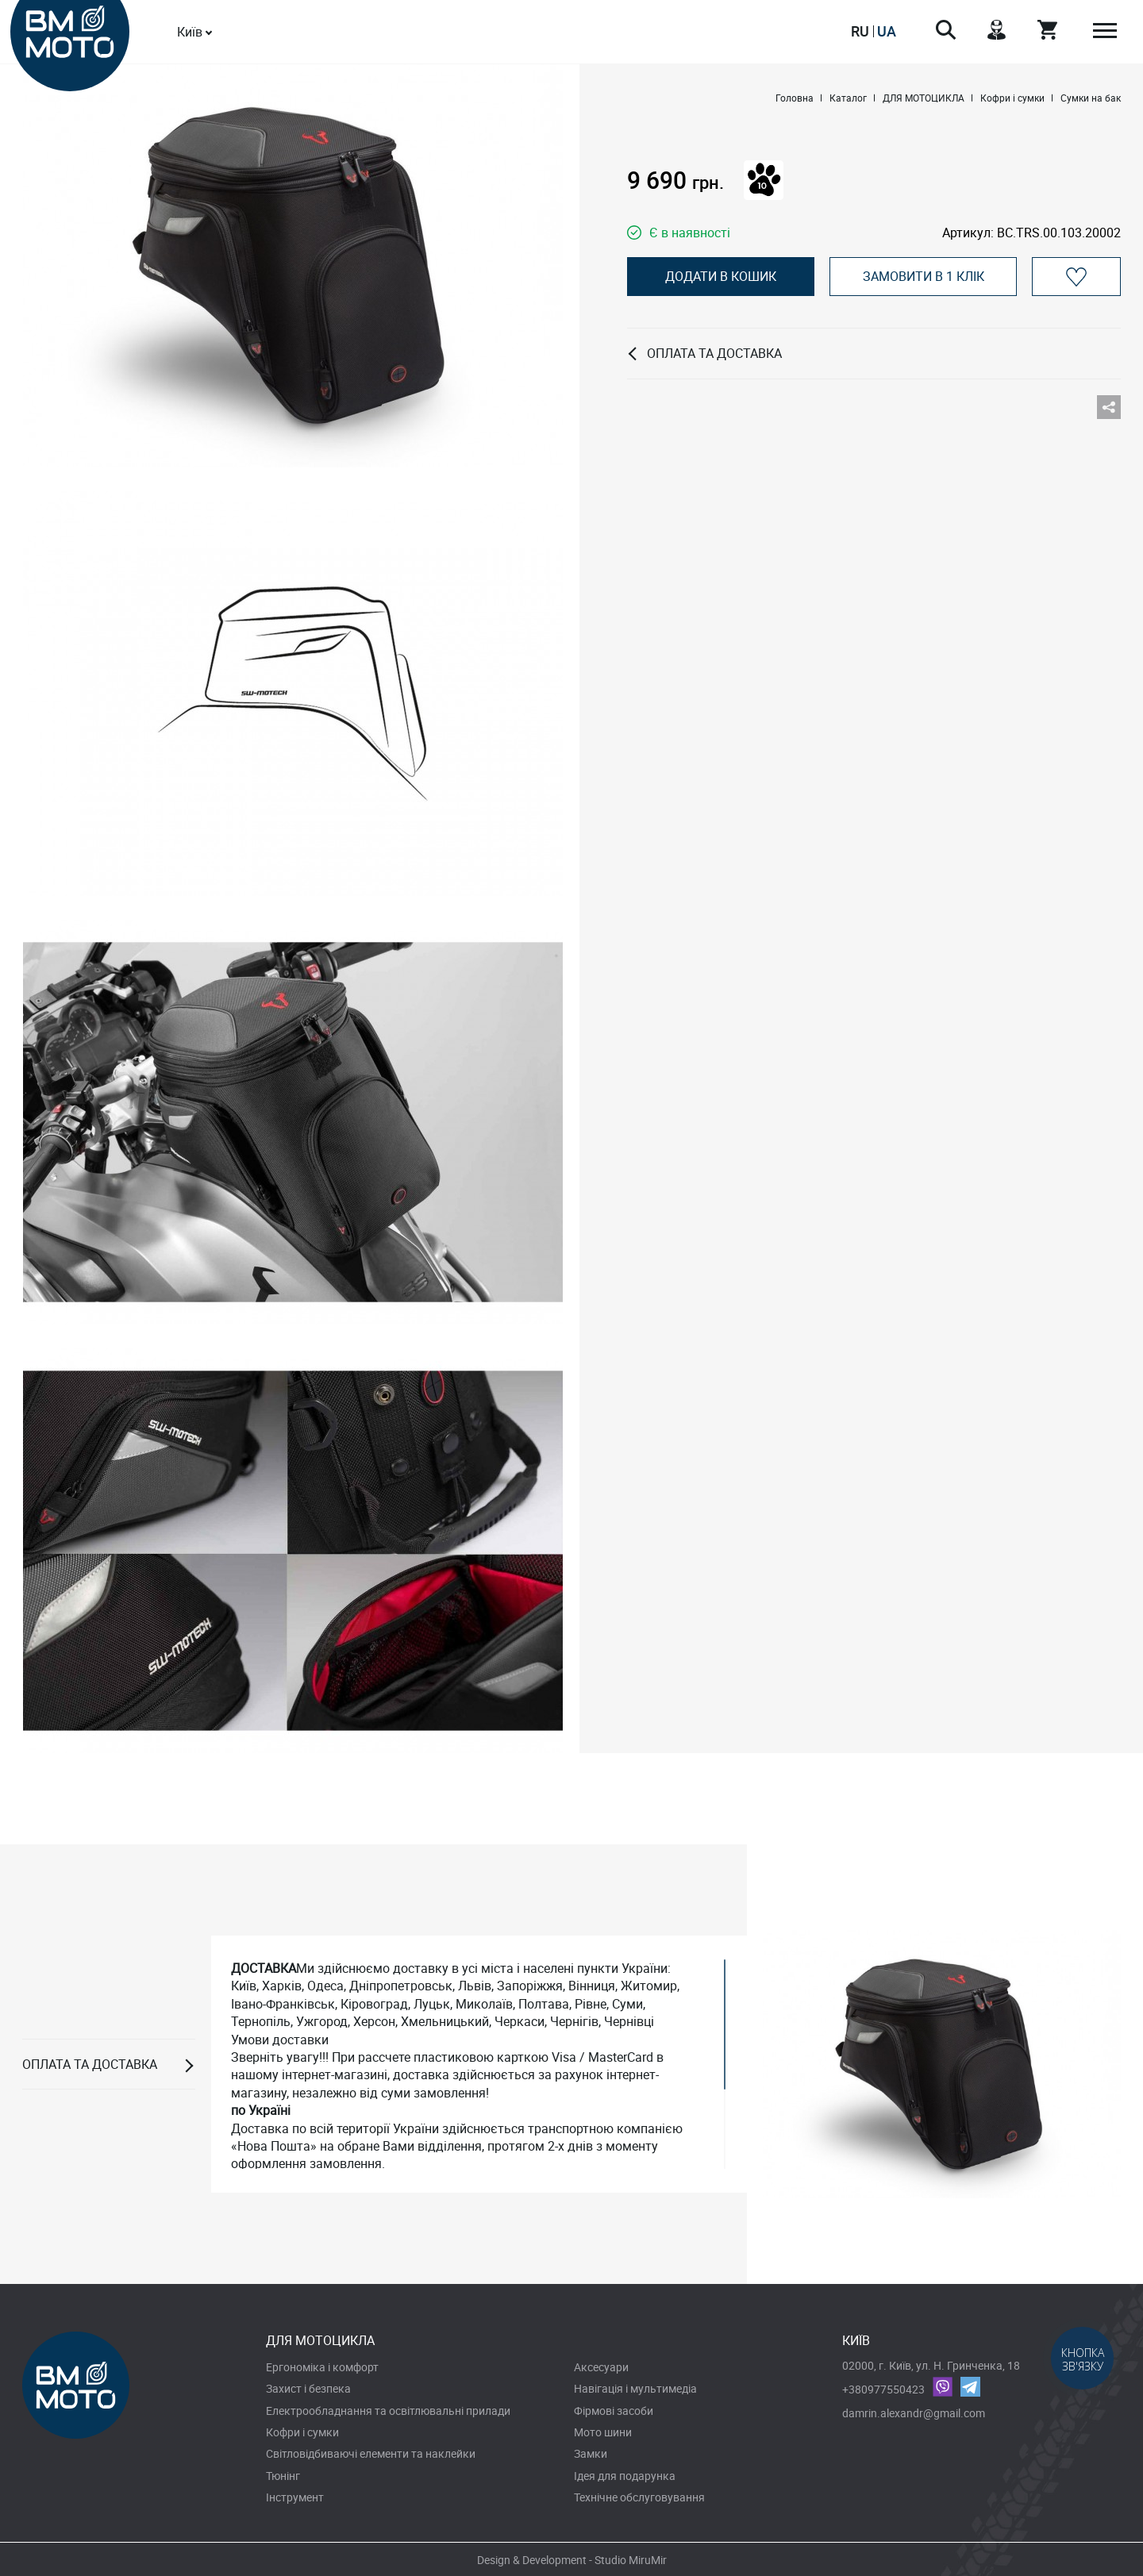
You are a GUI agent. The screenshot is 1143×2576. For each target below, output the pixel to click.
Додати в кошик (720, 276)
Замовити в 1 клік (923, 276)
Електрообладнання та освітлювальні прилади (388, 2410)
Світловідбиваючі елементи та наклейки (370, 2453)
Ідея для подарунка (624, 2475)
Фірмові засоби (613, 2410)
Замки (590, 2453)
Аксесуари (601, 2366)
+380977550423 (883, 2389)
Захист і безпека (308, 2388)
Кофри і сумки (302, 2432)
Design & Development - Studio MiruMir (572, 2559)
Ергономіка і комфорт (322, 2366)
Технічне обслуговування (639, 2497)
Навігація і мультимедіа (635, 2388)
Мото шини (603, 2432)
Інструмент (295, 2497)
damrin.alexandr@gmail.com (913, 2412)
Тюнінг (283, 2475)
